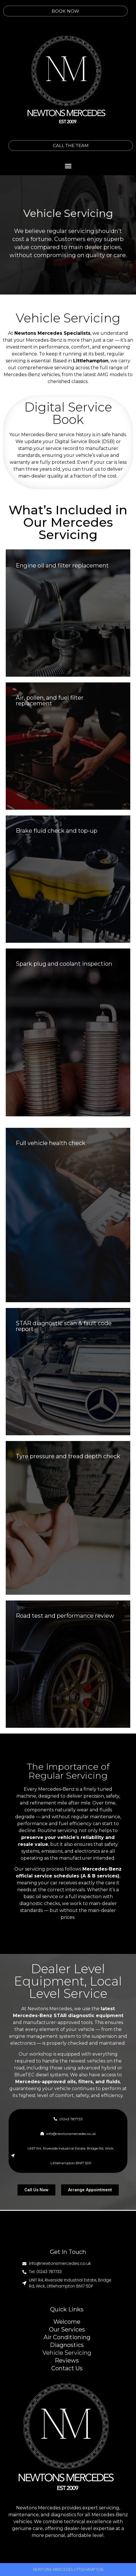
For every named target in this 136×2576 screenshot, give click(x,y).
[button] (68, 166)
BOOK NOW (47, 11)
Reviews (67, 2360)
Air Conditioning (67, 2337)
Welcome (66, 2322)
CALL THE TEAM (89, 145)
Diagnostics (67, 2345)
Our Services (67, 2329)
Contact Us (67, 2368)
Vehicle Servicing (66, 2353)
